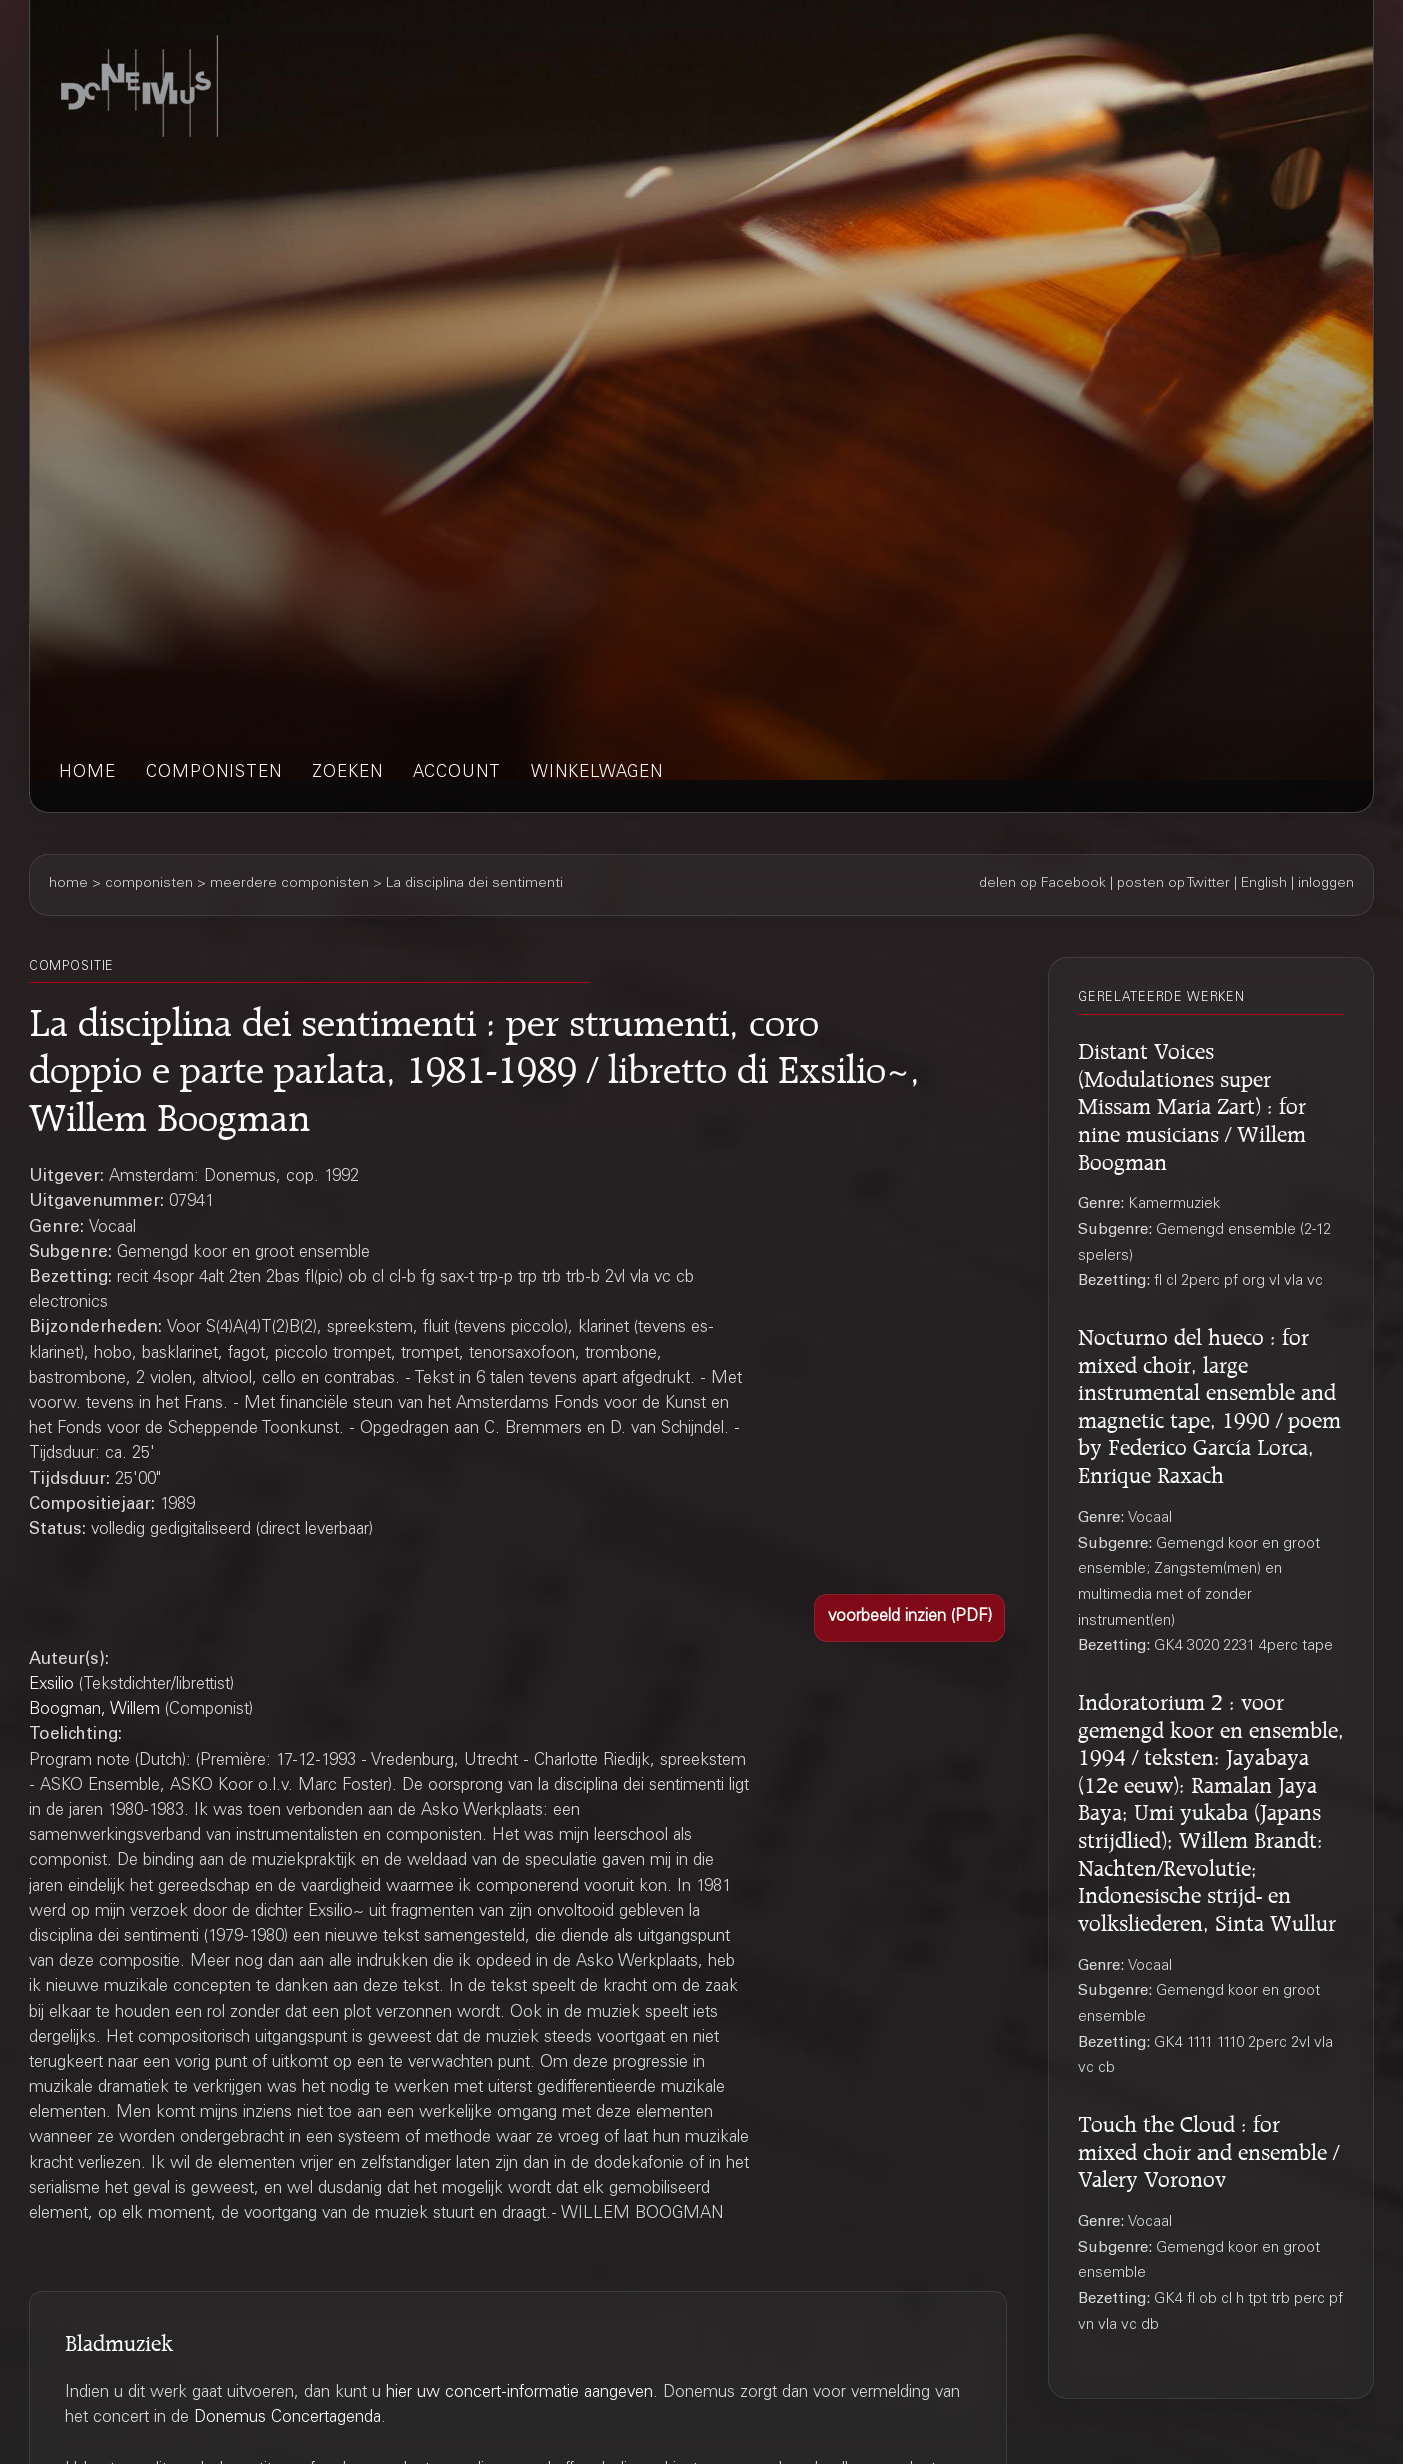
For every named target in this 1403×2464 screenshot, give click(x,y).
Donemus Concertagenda (287, 2418)
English (1264, 884)
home (87, 773)
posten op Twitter (1173, 884)
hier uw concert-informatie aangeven (519, 2393)
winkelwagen (597, 773)
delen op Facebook (1042, 884)
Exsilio (51, 1685)
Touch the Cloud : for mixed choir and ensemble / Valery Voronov (1208, 2148)
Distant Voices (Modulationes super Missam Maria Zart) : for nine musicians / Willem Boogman (1192, 1103)
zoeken (347, 773)
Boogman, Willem (94, 1710)
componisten (214, 773)
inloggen (1326, 884)
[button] (910, 1618)
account (457, 773)
